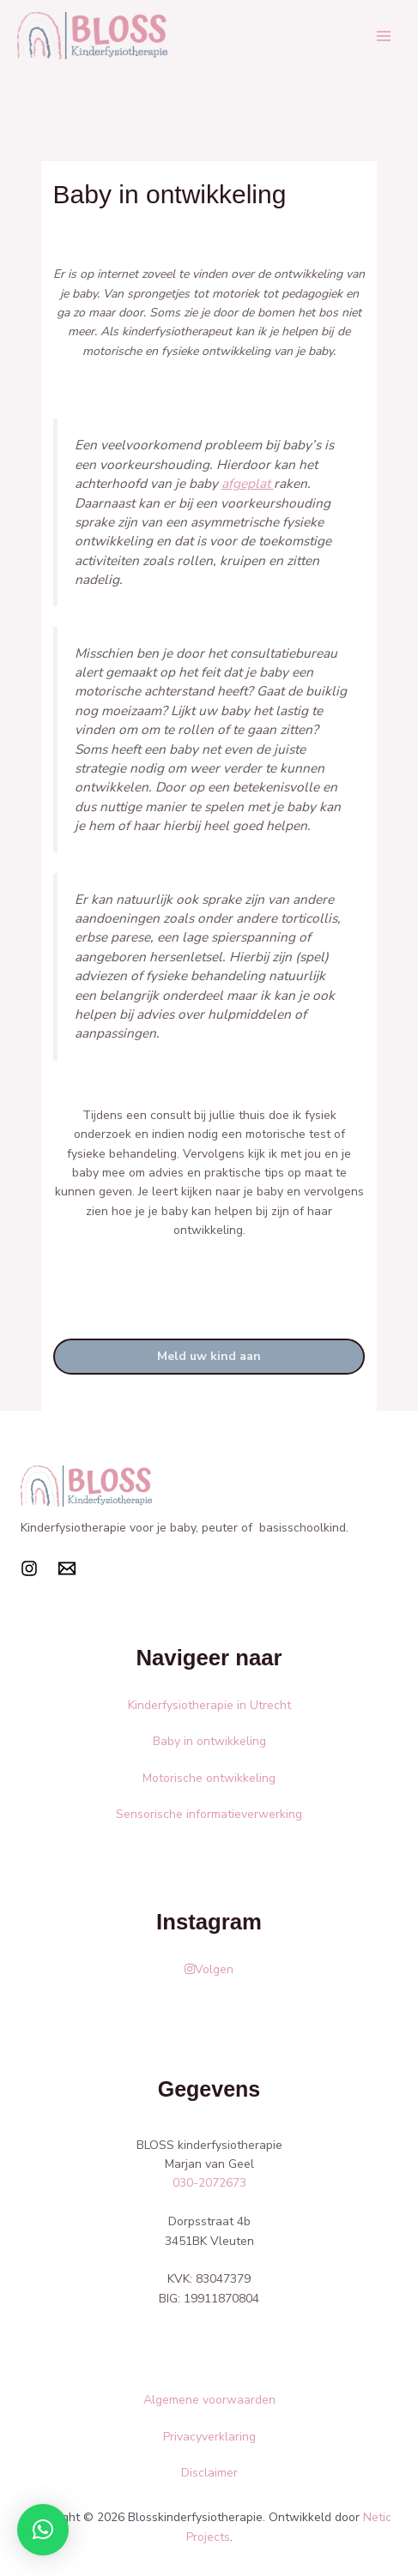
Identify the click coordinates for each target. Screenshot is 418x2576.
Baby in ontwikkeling (209, 1741)
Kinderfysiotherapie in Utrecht (209, 1705)
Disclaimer (209, 2473)
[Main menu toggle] (383, 35)
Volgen (209, 1969)
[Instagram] (29, 1568)
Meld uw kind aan (209, 1356)
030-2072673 (209, 2183)
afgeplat (247, 483)
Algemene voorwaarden (209, 2400)
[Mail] (67, 1568)
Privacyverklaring (209, 2437)
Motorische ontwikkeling (209, 1778)
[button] (43, 2529)
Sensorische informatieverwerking (209, 1814)
